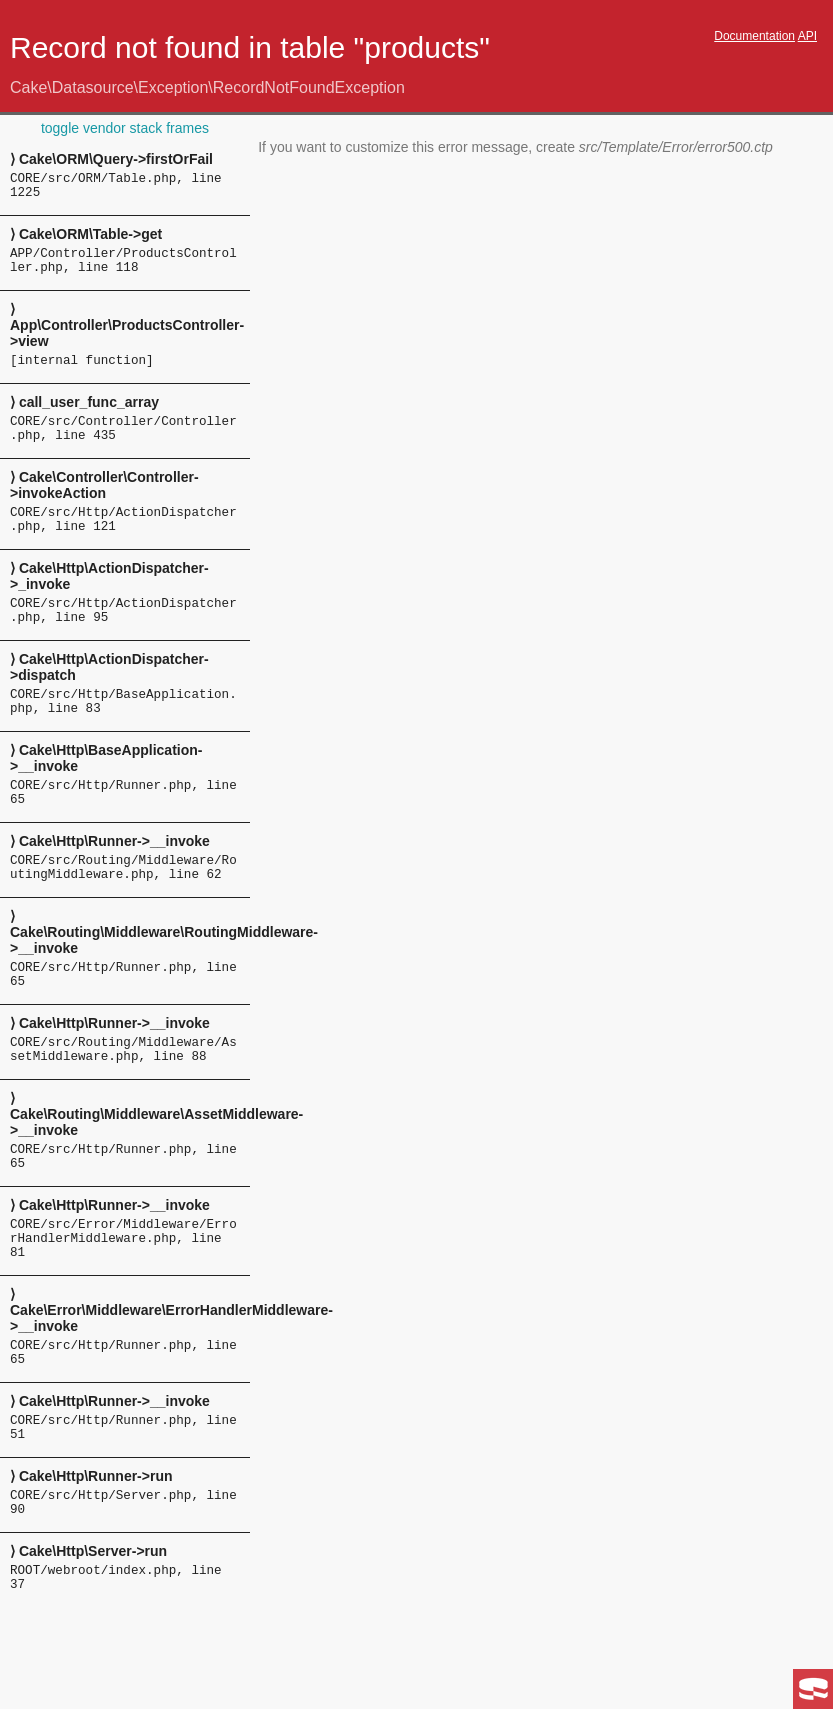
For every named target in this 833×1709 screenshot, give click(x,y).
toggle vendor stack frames (125, 128)
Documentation (754, 36)
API (807, 36)
